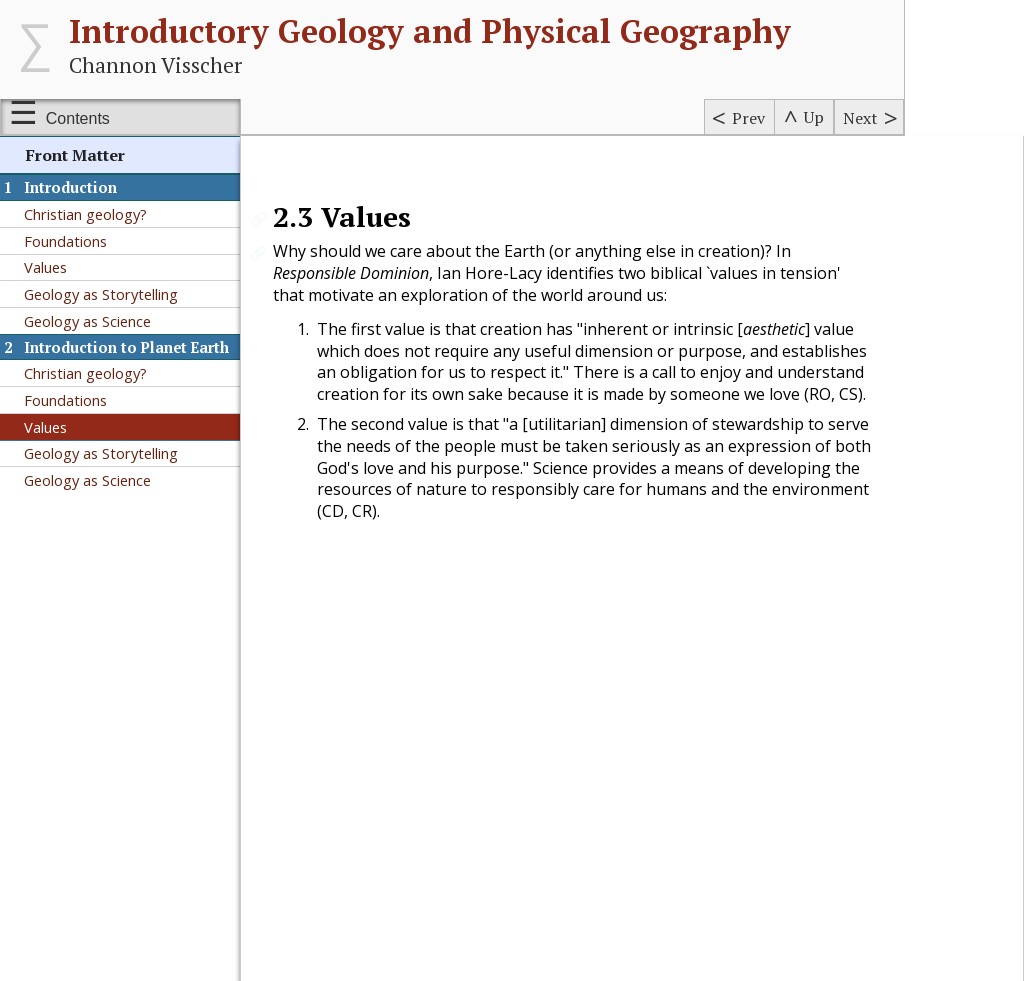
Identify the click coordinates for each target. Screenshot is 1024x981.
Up (814, 117)
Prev (748, 118)
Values (45, 267)
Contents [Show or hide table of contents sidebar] (78, 118)
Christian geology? (85, 214)
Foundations (65, 241)
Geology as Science (87, 321)
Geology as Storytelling (101, 294)
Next (860, 118)
